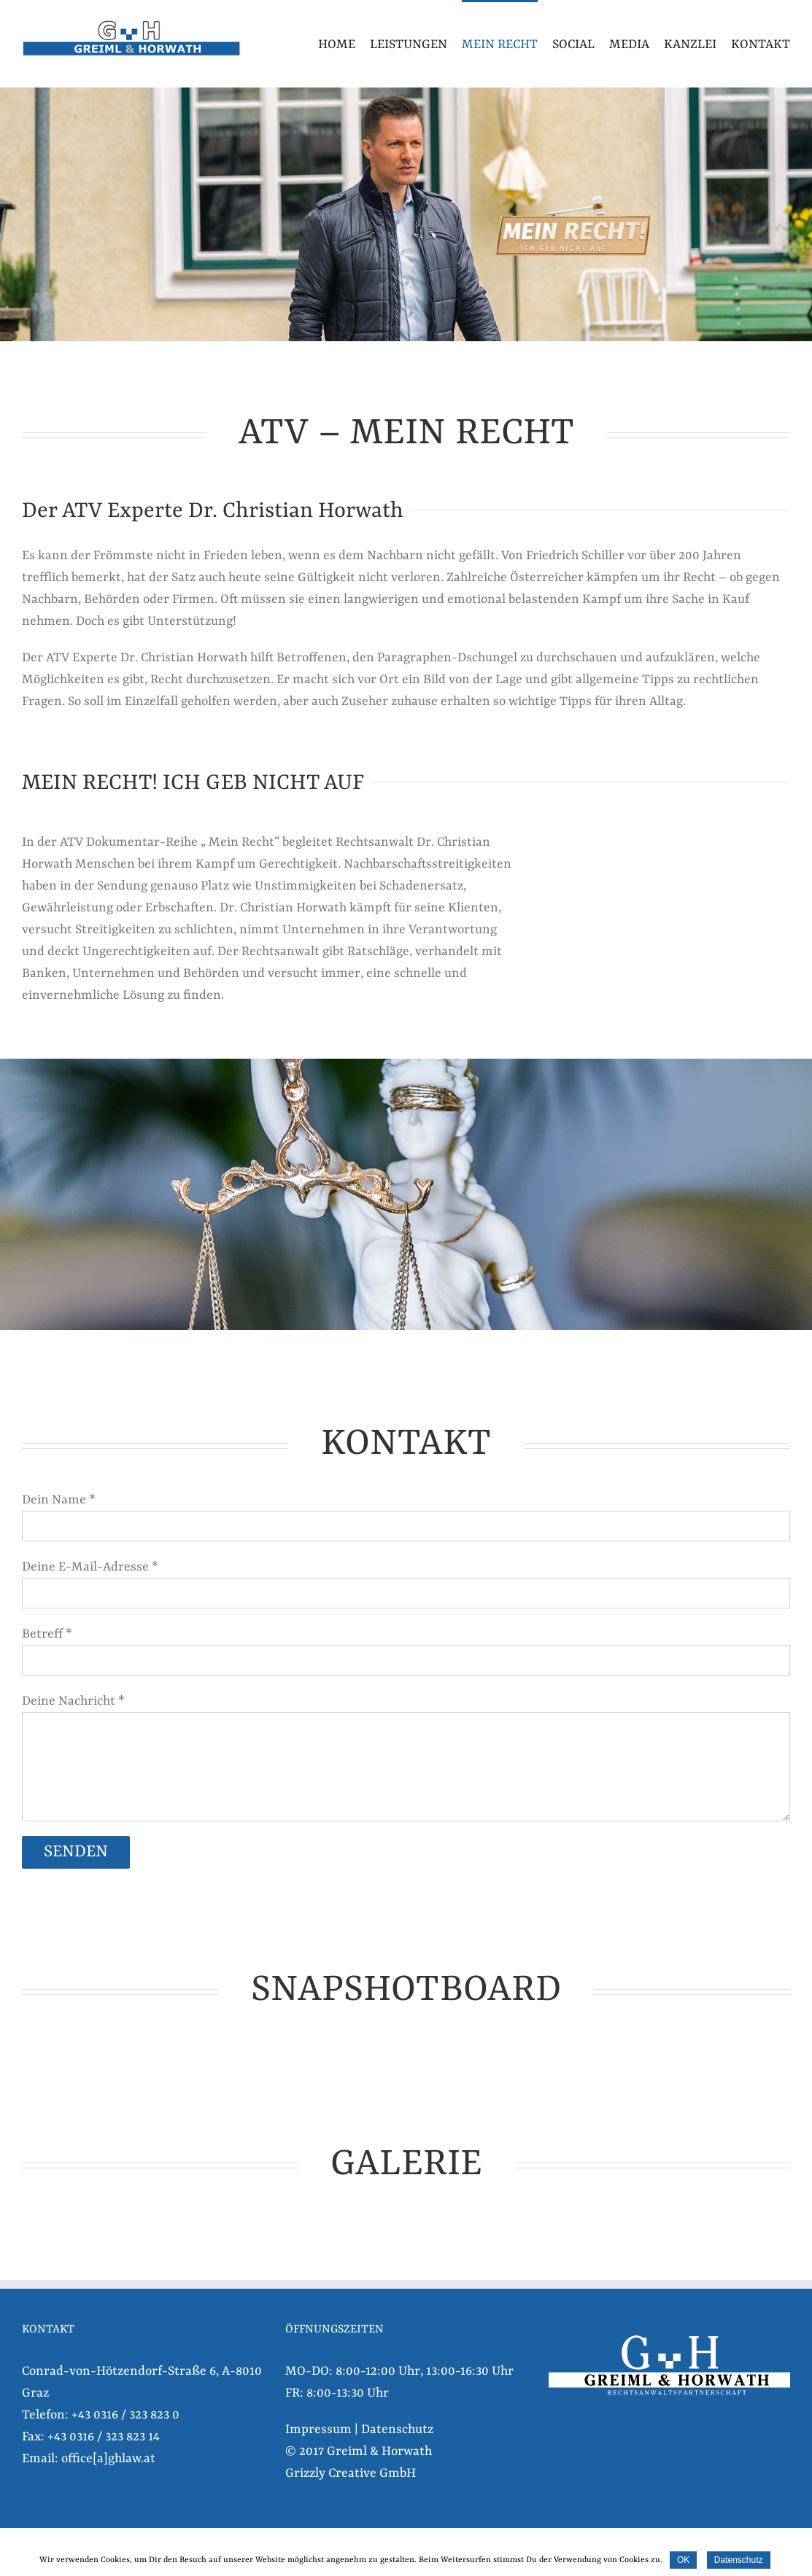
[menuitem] (344, 43)
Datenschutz (397, 2429)
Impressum (318, 2429)
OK (683, 2560)
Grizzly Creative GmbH (350, 2473)
